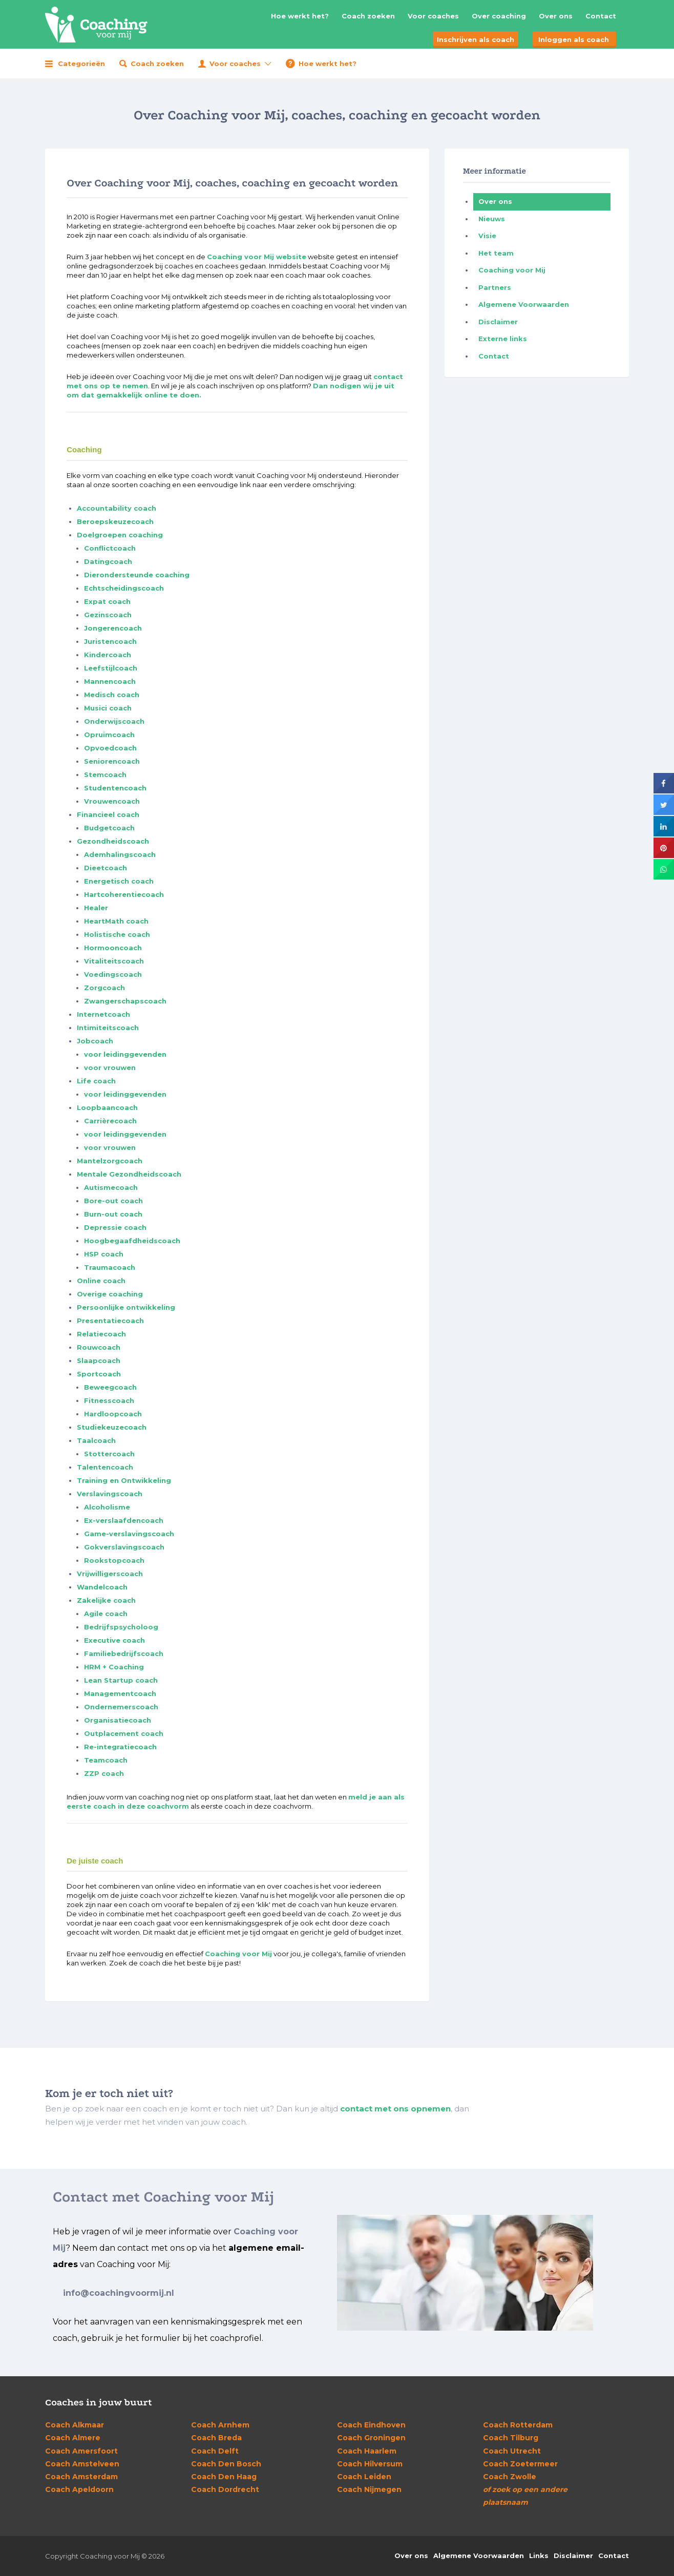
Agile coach (106, 1613)
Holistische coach (117, 934)
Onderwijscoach (114, 721)
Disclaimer (498, 322)
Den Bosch (226, 2463)
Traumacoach (109, 1267)
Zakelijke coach (106, 1600)
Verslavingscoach (109, 1494)
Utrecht (512, 2451)
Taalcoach (96, 1440)
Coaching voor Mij (238, 1954)
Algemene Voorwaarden (523, 304)
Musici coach (108, 708)
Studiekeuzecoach (111, 1427)
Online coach (101, 1280)
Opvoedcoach (110, 748)
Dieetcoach (105, 868)
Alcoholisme (107, 1507)
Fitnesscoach (109, 1400)
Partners (494, 287)
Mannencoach (110, 681)
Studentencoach (115, 788)
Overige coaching (110, 1294)
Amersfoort (81, 2451)
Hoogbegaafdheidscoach (132, 1241)
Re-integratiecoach (120, 1747)
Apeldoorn (79, 2489)
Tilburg (510, 2437)
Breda (216, 2437)
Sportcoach (99, 1374)
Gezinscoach (108, 615)
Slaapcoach (98, 1360)
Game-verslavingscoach (129, 1534)
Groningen (371, 2437)
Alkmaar (74, 2425)
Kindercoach (107, 655)
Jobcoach (95, 1041)
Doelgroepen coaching (120, 535)
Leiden (364, 2476)
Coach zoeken (368, 16)
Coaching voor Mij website (256, 257)
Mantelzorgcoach (109, 1161)
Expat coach (107, 601)
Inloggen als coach (573, 39)
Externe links (502, 338)
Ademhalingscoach (120, 854)
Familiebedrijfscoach (123, 1653)
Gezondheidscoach (113, 841)
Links (539, 2555)
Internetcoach (103, 1014)
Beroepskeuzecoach (115, 521)
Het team (496, 253)
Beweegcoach (110, 1387)
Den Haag (224, 2476)
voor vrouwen (110, 1067)
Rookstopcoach (114, 1560)
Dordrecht (225, 2489)
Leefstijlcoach (110, 668)
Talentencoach (105, 1467)
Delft (215, 2451)
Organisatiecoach (117, 1720)
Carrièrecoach (110, 1121)
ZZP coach (104, 1773)
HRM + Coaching (114, 1667)
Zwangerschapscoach (125, 1001)
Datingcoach (108, 561)
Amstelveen (82, 2463)
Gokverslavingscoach (124, 1547)
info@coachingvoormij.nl (118, 2293)
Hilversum (370, 2463)
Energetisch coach (119, 881)
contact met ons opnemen (395, 2108)
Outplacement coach (123, 1733)
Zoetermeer (520, 2463)
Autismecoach (111, 1187)
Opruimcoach (109, 734)
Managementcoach (120, 1693)
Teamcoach (106, 1760)
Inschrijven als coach (475, 39)
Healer (96, 908)
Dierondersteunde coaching (136, 575)
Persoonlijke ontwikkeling (126, 1307)
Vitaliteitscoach (114, 961)
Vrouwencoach (112, 801)
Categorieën (81, 63)
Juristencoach (110, 641)
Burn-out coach (113, 1214)
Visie (487, 236)
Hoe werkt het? (300, 16)
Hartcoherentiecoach (124, 894)
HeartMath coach (116, 921)
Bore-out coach (113, 1201)
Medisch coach (111, 694)
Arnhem (220, 2425)
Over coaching (499, 16)
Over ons (556, 16)
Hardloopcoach (113, 1414)
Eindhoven (371, 2425)
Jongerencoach (113, 628)
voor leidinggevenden (125, 1054)
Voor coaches (433, 16)
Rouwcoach (98, 1347)
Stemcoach (105, 774)
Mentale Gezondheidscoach (129, 1174)
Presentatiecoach (110, 1320)
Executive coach (114, 1640)
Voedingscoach (113, 974)
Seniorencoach (112, 761)
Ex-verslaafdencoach (123, 1520)
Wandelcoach (102, 1587)
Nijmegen (369, 2489)
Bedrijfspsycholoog (121, 1627)
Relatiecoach (101, 1334)
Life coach (96, 1081)
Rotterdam (518, 2425)
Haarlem (366, 2451)
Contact (600, 16)
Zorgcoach (104, 987)
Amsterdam (81, 2476)
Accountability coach (116, 508)
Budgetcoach (109, 828)
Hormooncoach (113, 948)
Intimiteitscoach (108, 1027)
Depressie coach (115, 1227)
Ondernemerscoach (121, 1707)
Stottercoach (109, 1454)
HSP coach (103, 1254)
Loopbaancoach (107, 1107)
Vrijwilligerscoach (110, 1573)
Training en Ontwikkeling (124, 1480)
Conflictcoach (110, 548)
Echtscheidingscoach (124, 588)
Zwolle (509, 2476)
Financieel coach (108, 814)
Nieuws (491, 219)
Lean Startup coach (121, 1680)
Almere (72, 2437)
